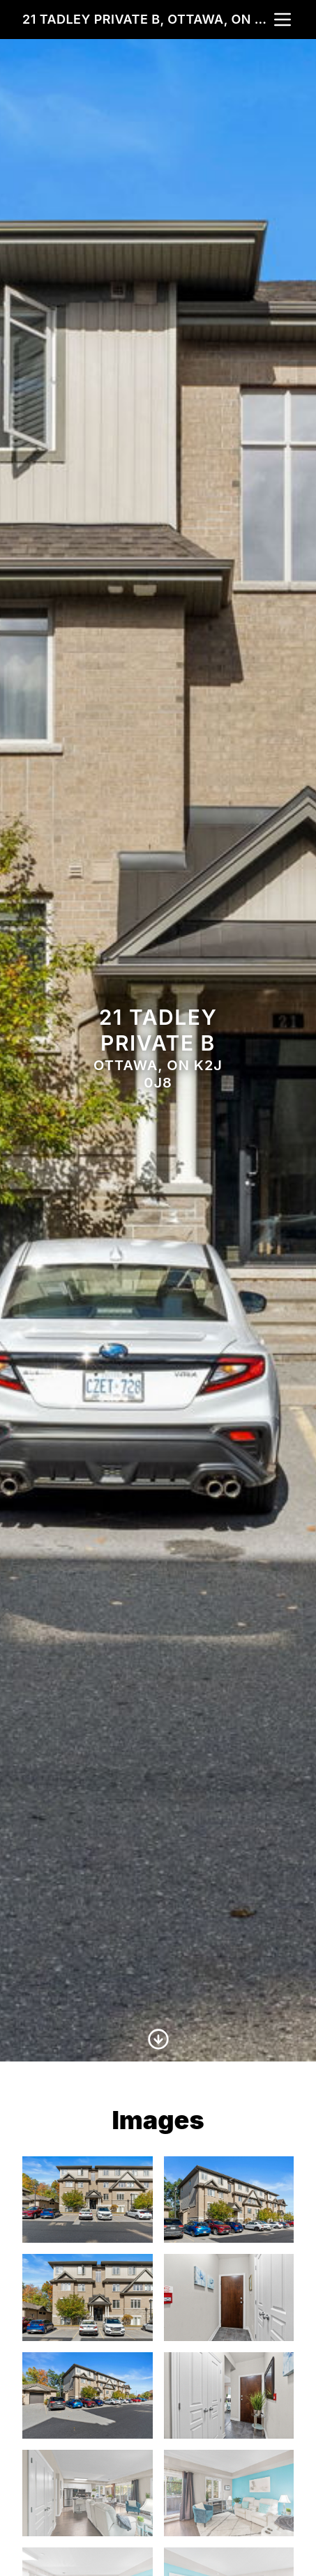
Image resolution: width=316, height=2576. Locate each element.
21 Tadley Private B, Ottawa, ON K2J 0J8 (146, 19)
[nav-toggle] (282, 19)
